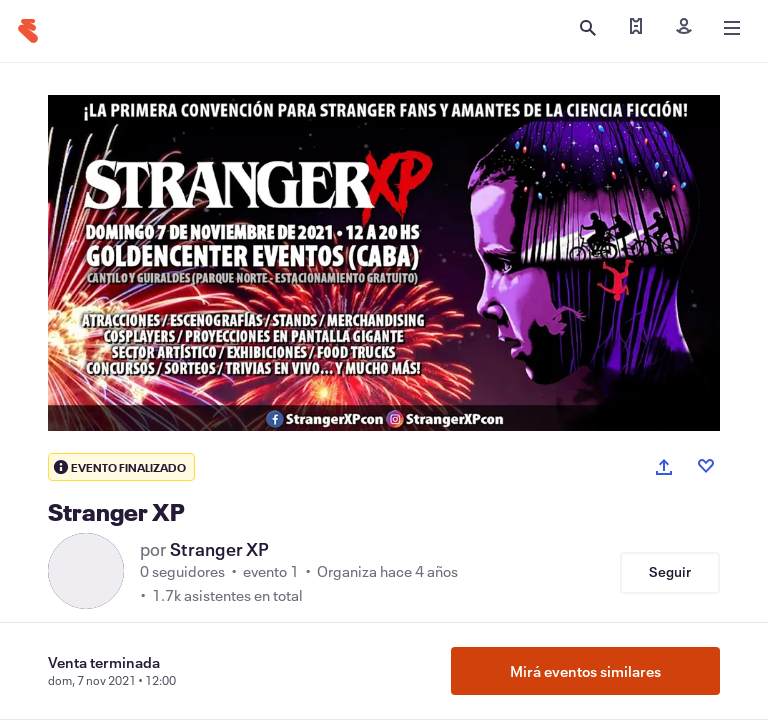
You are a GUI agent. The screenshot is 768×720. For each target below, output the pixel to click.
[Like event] (706, 466)
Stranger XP (219, 549)
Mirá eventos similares (585, 671)
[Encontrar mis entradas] (636, 28)
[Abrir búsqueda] (588, 28)
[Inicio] (28, 31)
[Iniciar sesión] (684, 28)
